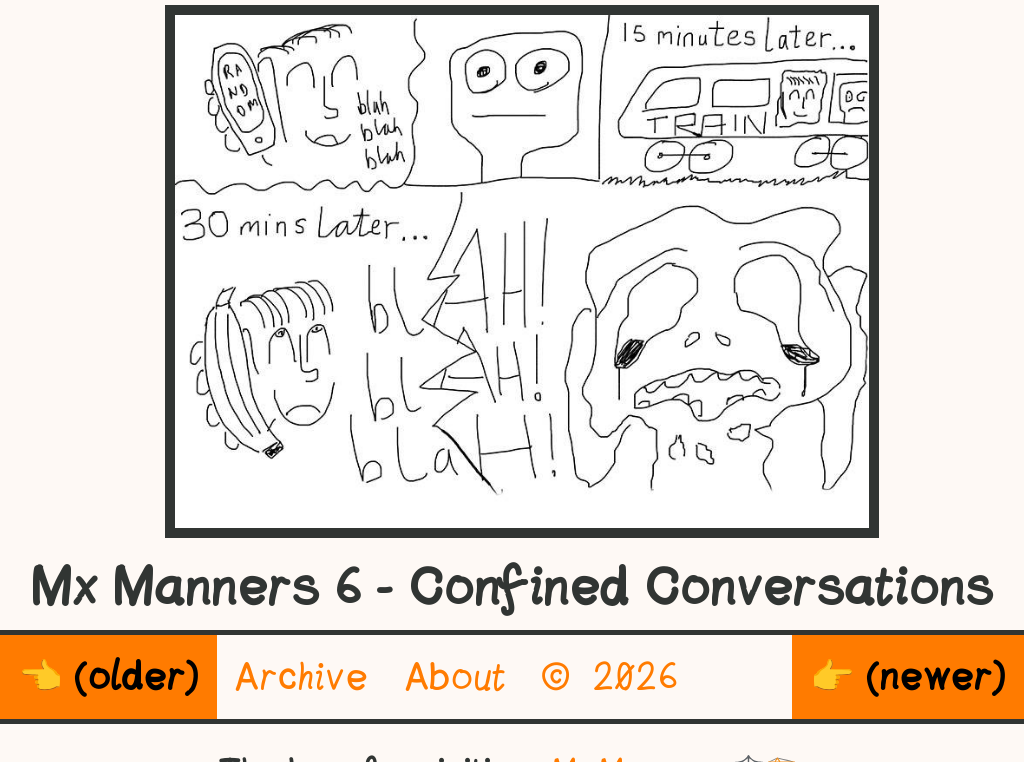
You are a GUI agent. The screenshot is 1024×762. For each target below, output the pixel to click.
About (456, 676)
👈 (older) (108, 676)
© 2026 (611, 676)
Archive (302, 676)
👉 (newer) (908, 676)
